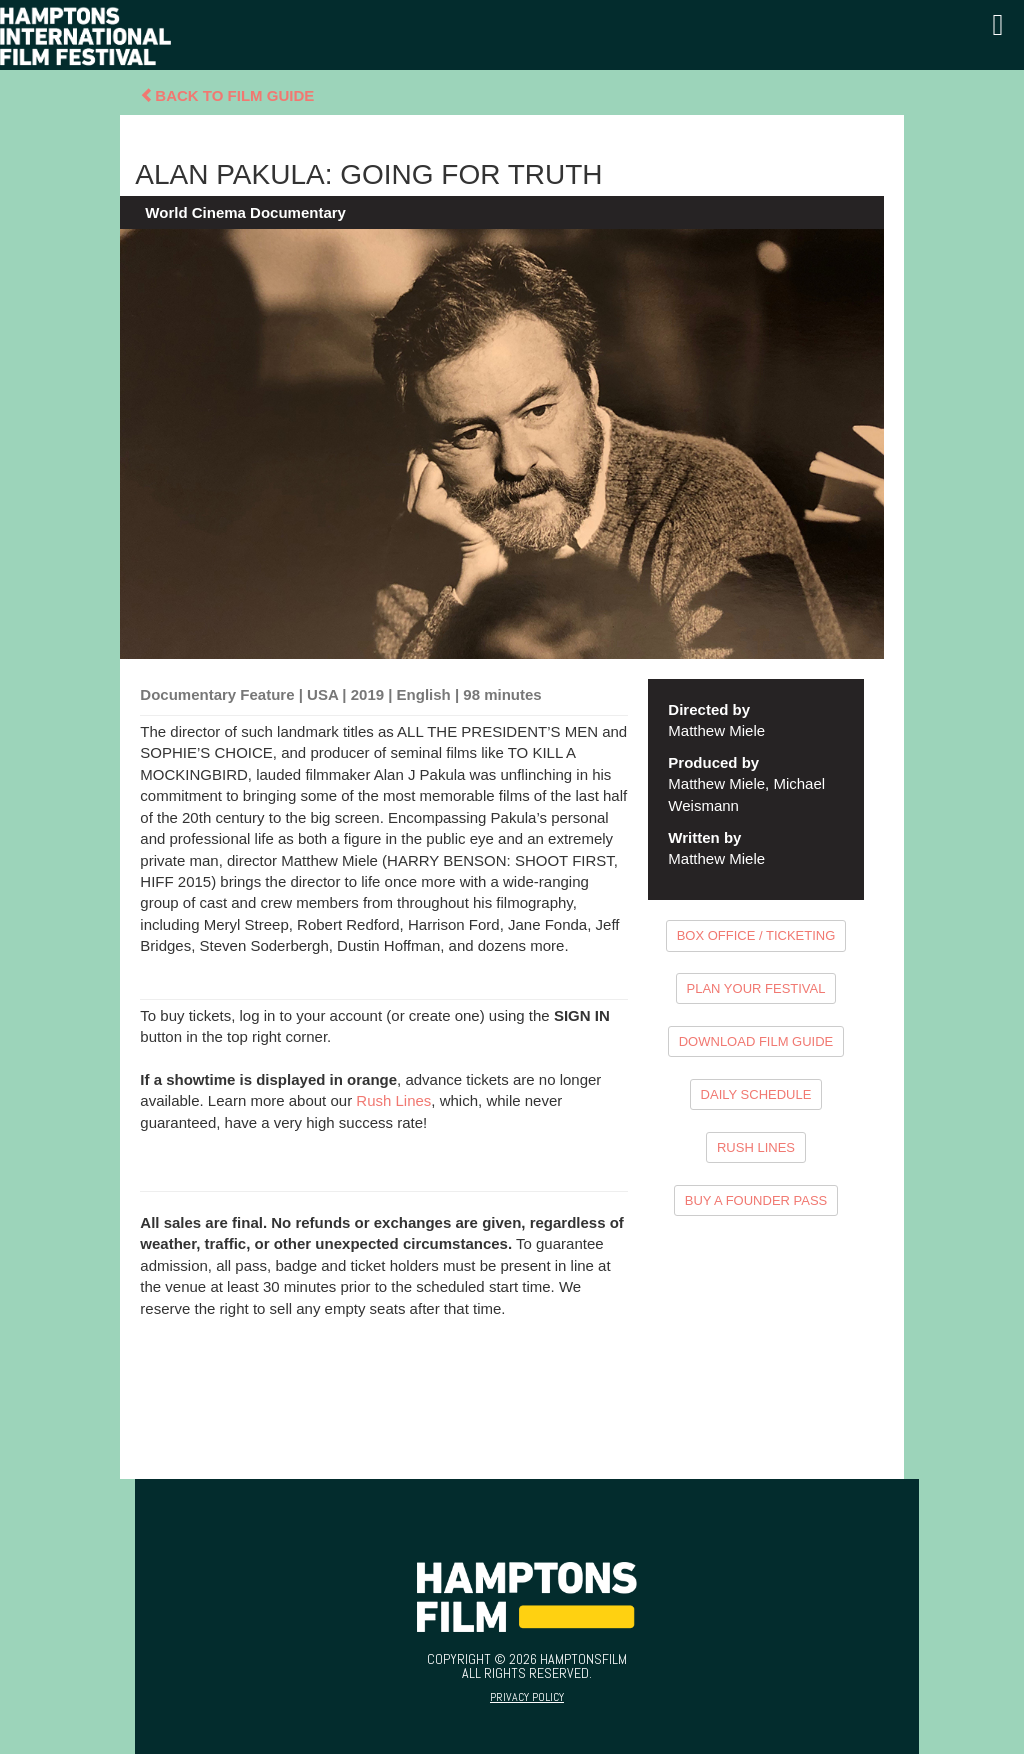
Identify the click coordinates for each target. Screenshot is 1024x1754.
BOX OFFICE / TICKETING (756, 935)
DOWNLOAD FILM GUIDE (756, 1041)
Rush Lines (393, 1100)
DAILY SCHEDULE (756, 1094)
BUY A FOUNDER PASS (756, 1200)
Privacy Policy (527, 1697)
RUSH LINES (756, 1147)
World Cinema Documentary (245, 212)
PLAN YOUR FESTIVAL (756, 988)
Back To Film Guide (227, 95)
